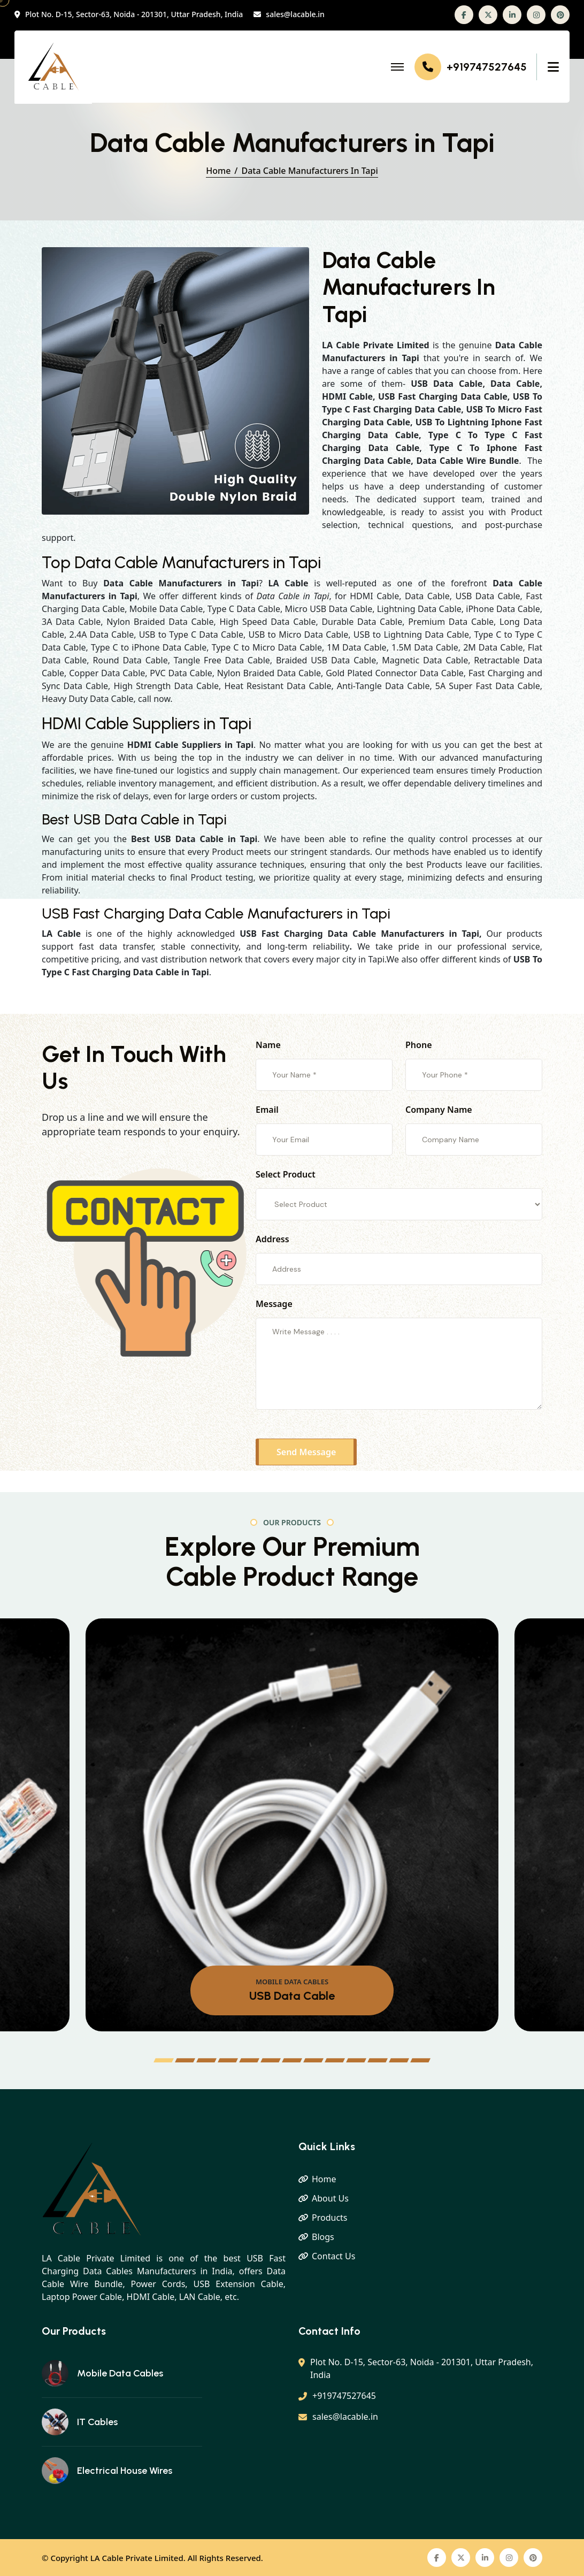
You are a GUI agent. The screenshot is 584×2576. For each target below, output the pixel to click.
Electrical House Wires (124, 2470)
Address (272, 1239)
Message (274, 1304)
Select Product (286, 1174)
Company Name (438, 1109)
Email (267, 1109)
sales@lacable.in (295, 14)
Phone (418, 1045)
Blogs (323, 2237)
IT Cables (97, 2422)
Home (218, 171)
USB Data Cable (292, 1996)
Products (330, 2217)
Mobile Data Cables (120, 2373)
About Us (330, 2198)
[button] (163, 2060)
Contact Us (333, 2256)
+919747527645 (487, 67)
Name (268, 1045)
